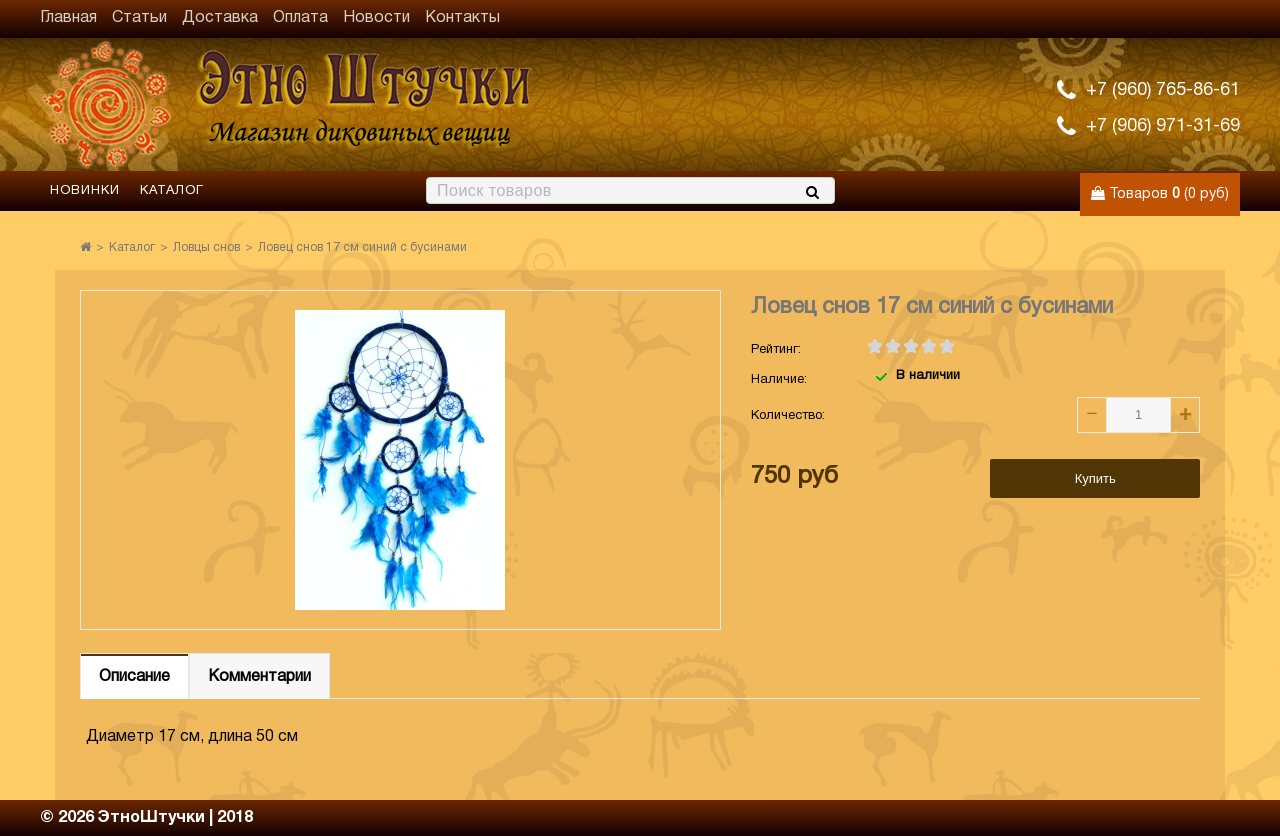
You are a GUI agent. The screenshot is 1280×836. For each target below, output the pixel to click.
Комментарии (259, 677)
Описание (134, 677)
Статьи (139, 18)
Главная (68, 18)
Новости (376, 18)
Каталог (172, 191)
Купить (1095, 478)
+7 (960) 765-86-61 (1163, 90)
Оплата (300, 18)
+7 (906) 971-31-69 (1163, 126)
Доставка (220, 18)
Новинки (85, 191)
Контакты (462, 18)
